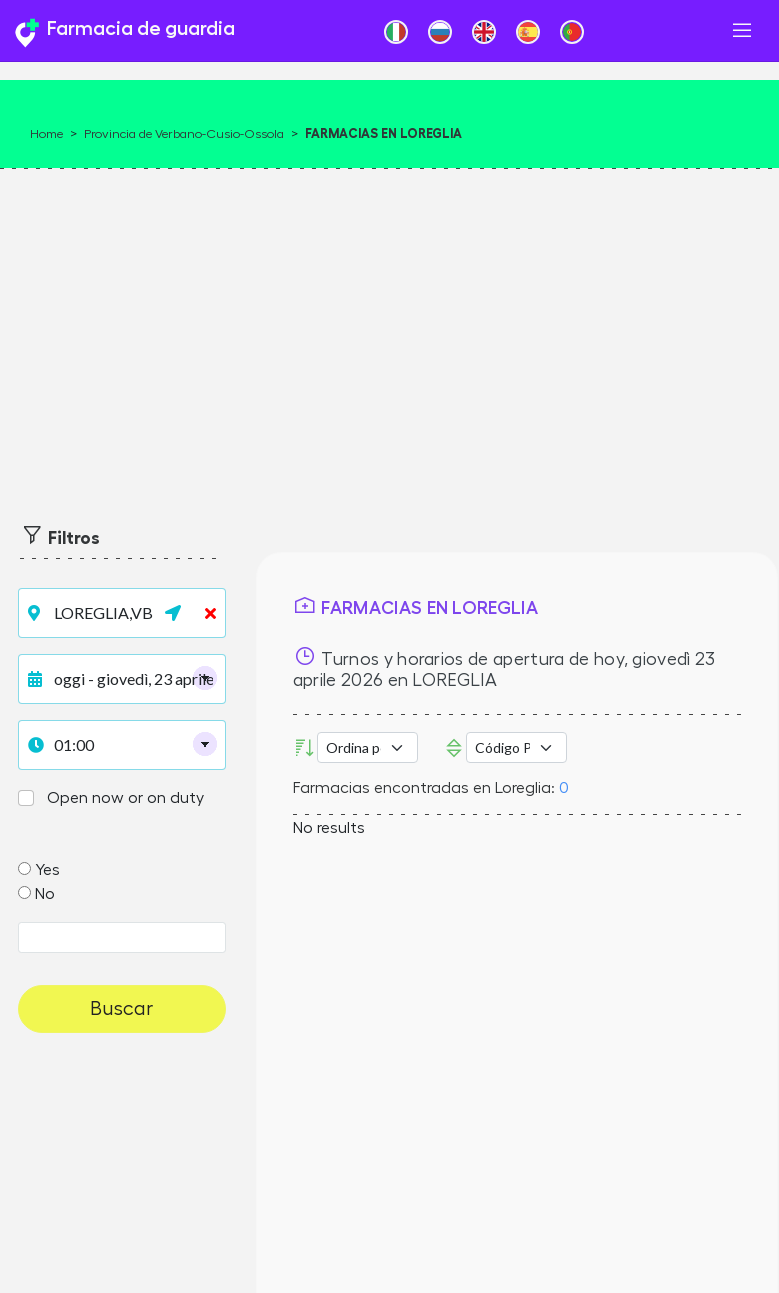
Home (46, 134)
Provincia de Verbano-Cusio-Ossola (184, 134)
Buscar (121, 1009)
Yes (47, 870)
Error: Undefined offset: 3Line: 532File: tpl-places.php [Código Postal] (516, 747)
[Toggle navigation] (742, 30)
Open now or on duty (125, 798)
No (45, 894)
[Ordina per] (367, 747)
